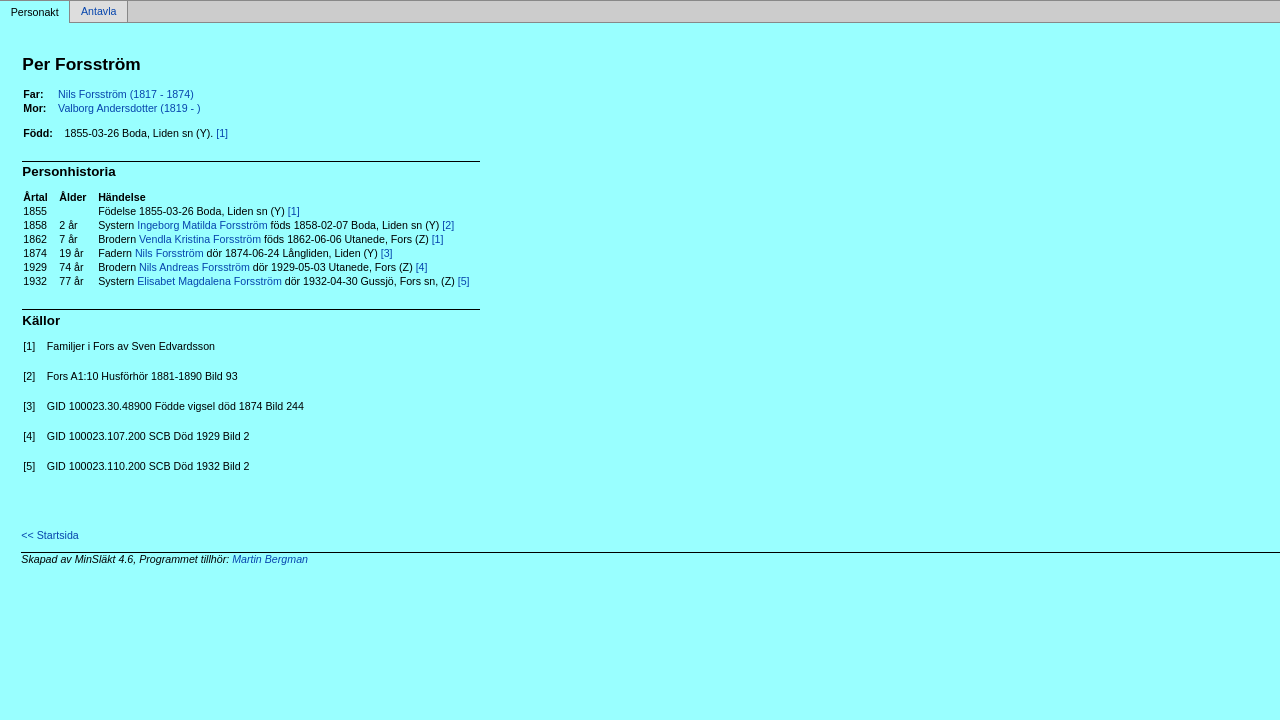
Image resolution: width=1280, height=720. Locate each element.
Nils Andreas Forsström (194, 267)
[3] (387, 253)
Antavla (99, 12)
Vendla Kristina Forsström (200, 239)
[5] (464, 281)
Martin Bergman (270, 559)
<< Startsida (49, 535)
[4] (422, 267)
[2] (448, 225)
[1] (222, 133)
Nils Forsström (169, 253)
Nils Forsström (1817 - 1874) (126, 94)
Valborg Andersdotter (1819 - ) (129, 108)
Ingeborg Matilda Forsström (202, 225)
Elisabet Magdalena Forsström (209, 281)
